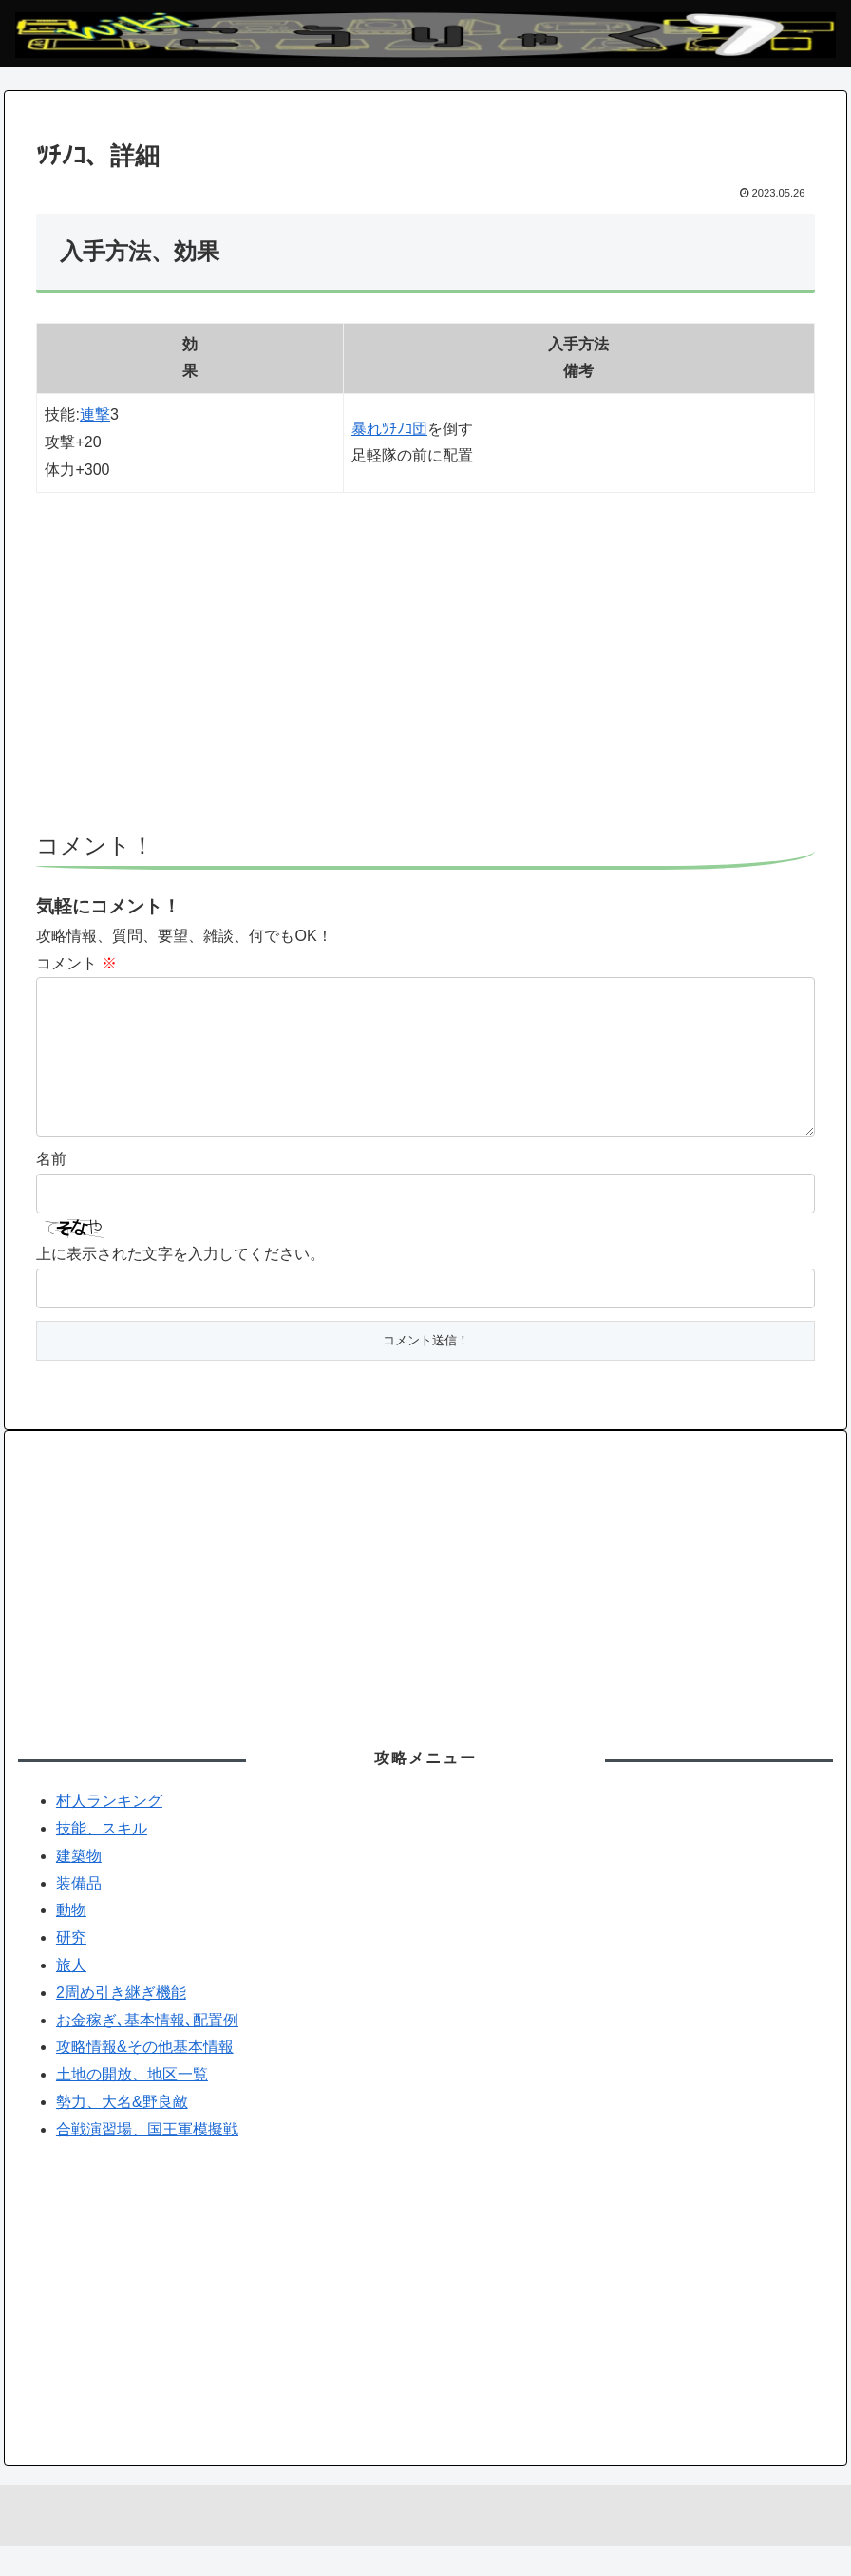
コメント (76, 963)
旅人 (71, 1995)
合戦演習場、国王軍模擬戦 (147, 2160)
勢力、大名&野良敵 (122, 2132)
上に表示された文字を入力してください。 (180, 1284)
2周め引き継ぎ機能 (121, 2023)
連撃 (95, 414)
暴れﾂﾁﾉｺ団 (389, 429)
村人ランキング (109, 1831)
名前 (51, 1189)
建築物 (79, 1886)
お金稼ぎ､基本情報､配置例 (147, 2050)
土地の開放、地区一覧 (132, 2105)
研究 (71, 1968)
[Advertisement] (426, 671)
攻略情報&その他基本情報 (145, 2077)
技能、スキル (101, 1859)
